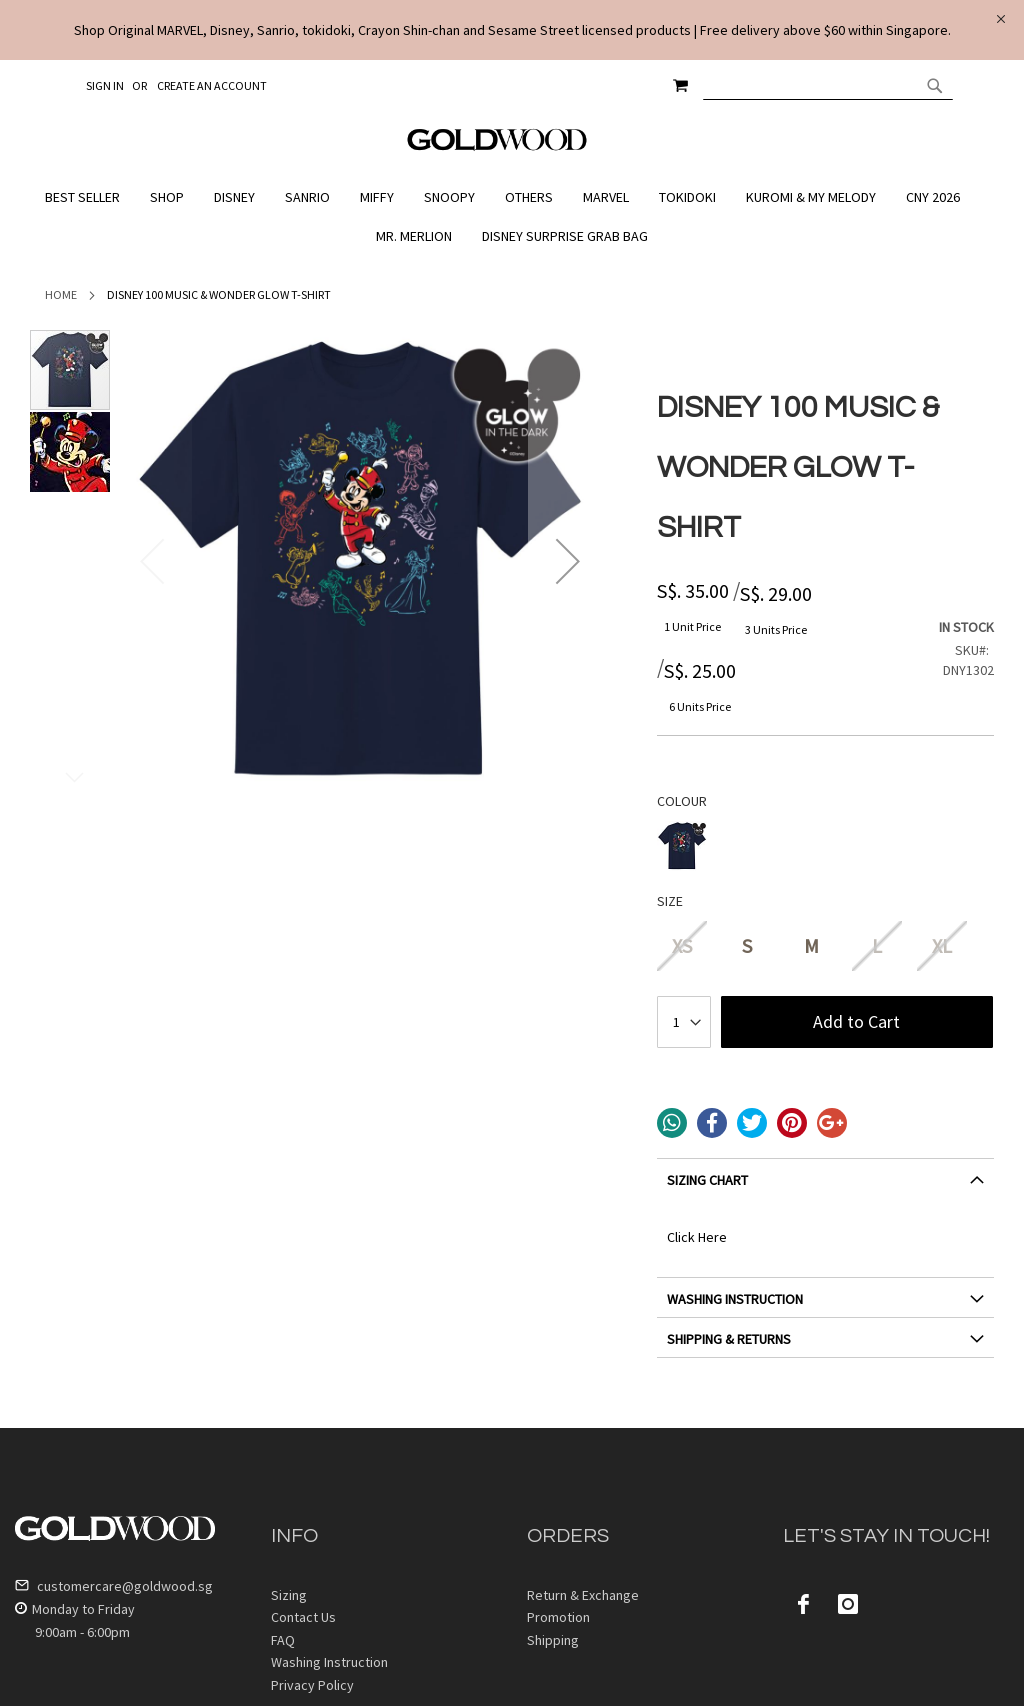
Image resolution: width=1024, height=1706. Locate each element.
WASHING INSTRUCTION (735, 1299)
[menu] (512, 217)
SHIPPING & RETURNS (729, 1339)
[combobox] (828, 85)
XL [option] (942, 945)
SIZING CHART (707, 1180)
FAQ (283, 1640)
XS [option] (682, 945)
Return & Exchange (583, 1595)
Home (61, 294)
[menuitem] (87, 197)
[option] (682, 846)
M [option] (811, 945)
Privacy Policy (312, 1685)
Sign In (105, 85)
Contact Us (303, 1617)
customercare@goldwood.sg (114, 1586)
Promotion (558, 1617)
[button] (568, 561)
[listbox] (825, 848)
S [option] (747, 945)
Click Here (697, 1237)
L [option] (877, 945)
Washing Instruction (329, 1662)
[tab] (825, 1187)
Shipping (553, 1640)
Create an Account (212, 85)
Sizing (289, 1595)
